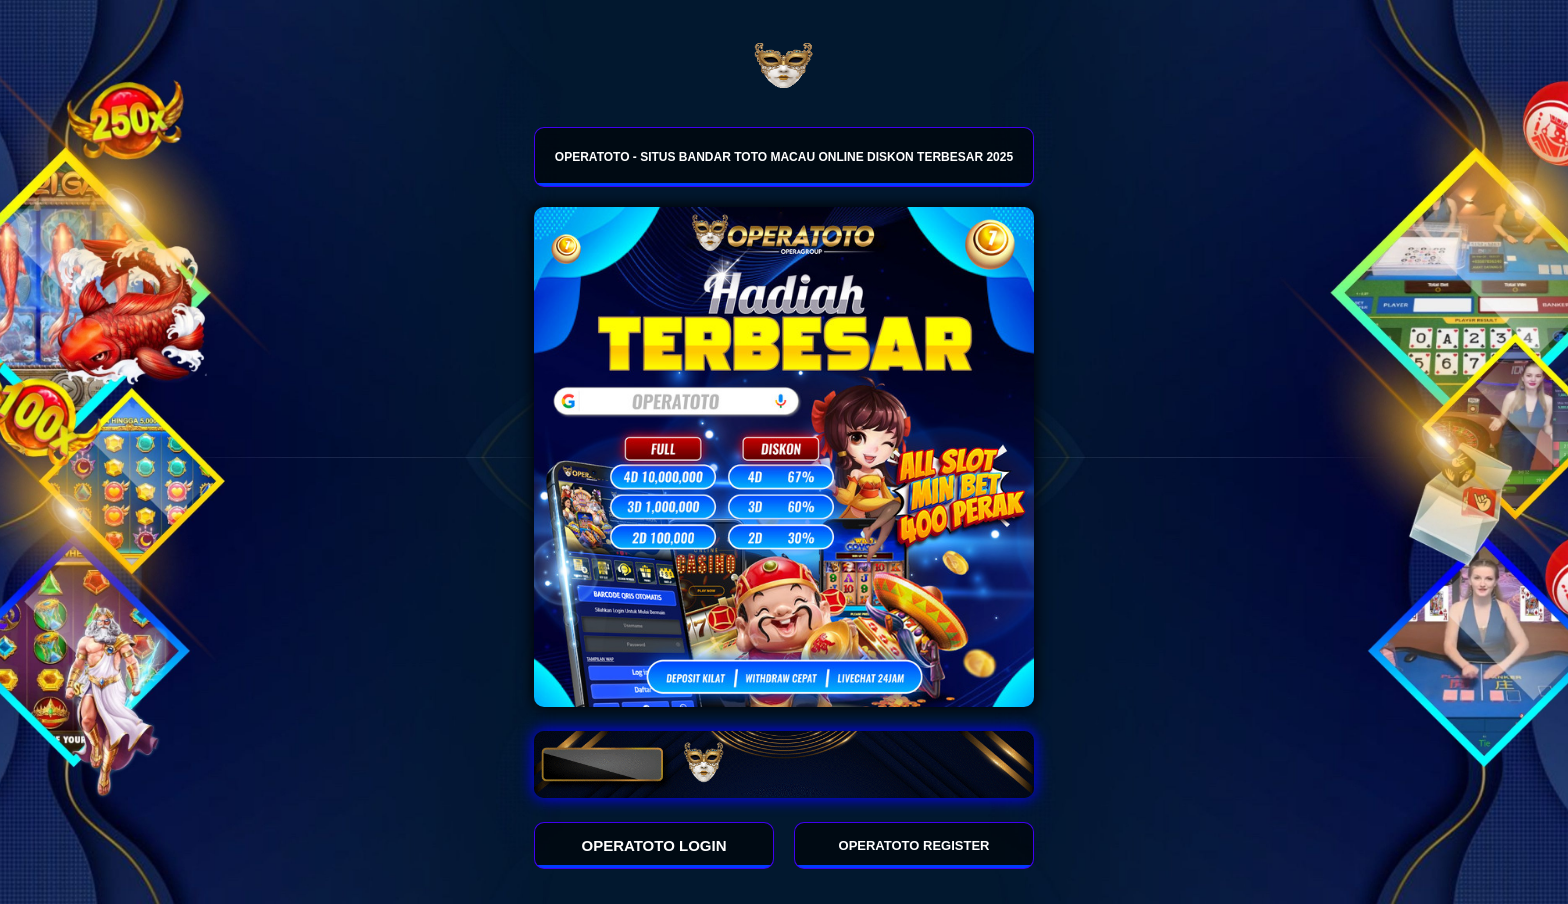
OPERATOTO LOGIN (654, 845)
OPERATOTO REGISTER (914, 845)
